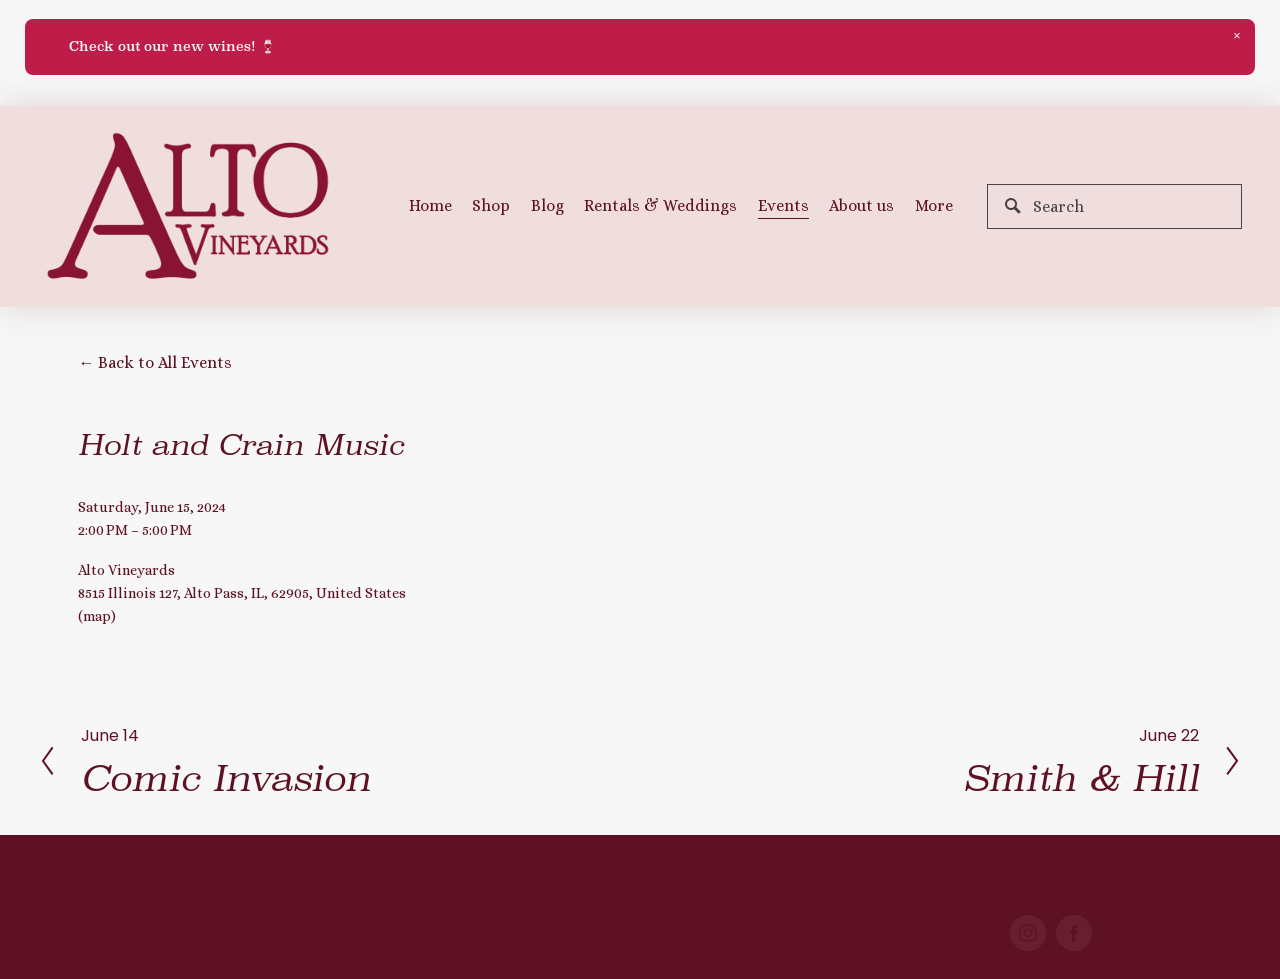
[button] (1237, 37)
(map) (97, 616)
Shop (491, 205)
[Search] (1114, 206)
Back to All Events (165, 362)
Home (430, 205)
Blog (547, 205)
